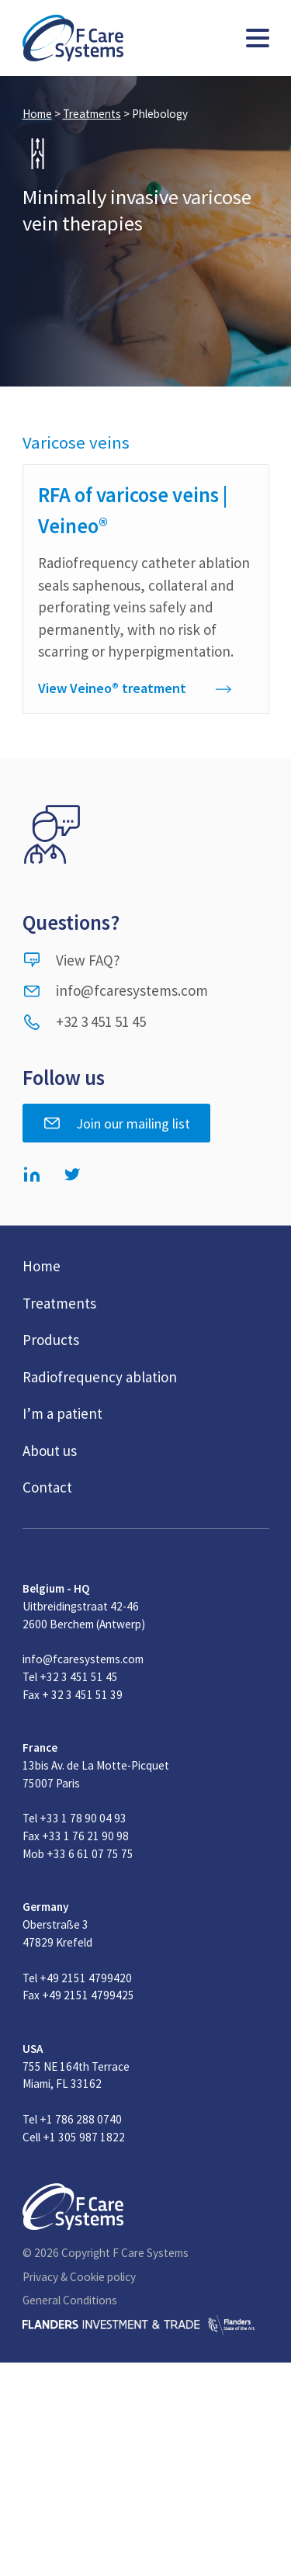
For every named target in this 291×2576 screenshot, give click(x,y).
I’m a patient (62, 1413)
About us (50, 1450)
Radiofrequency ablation (100, 1377)
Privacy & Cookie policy (79, 2276)
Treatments (92, 113)
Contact (47, 1487)
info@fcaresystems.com (115, 990)
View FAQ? (71, 960)
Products (51, 1339)
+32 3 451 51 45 (84, 1021)
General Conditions (70, 2300)
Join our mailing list (116, 1123)
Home (37, 113)
